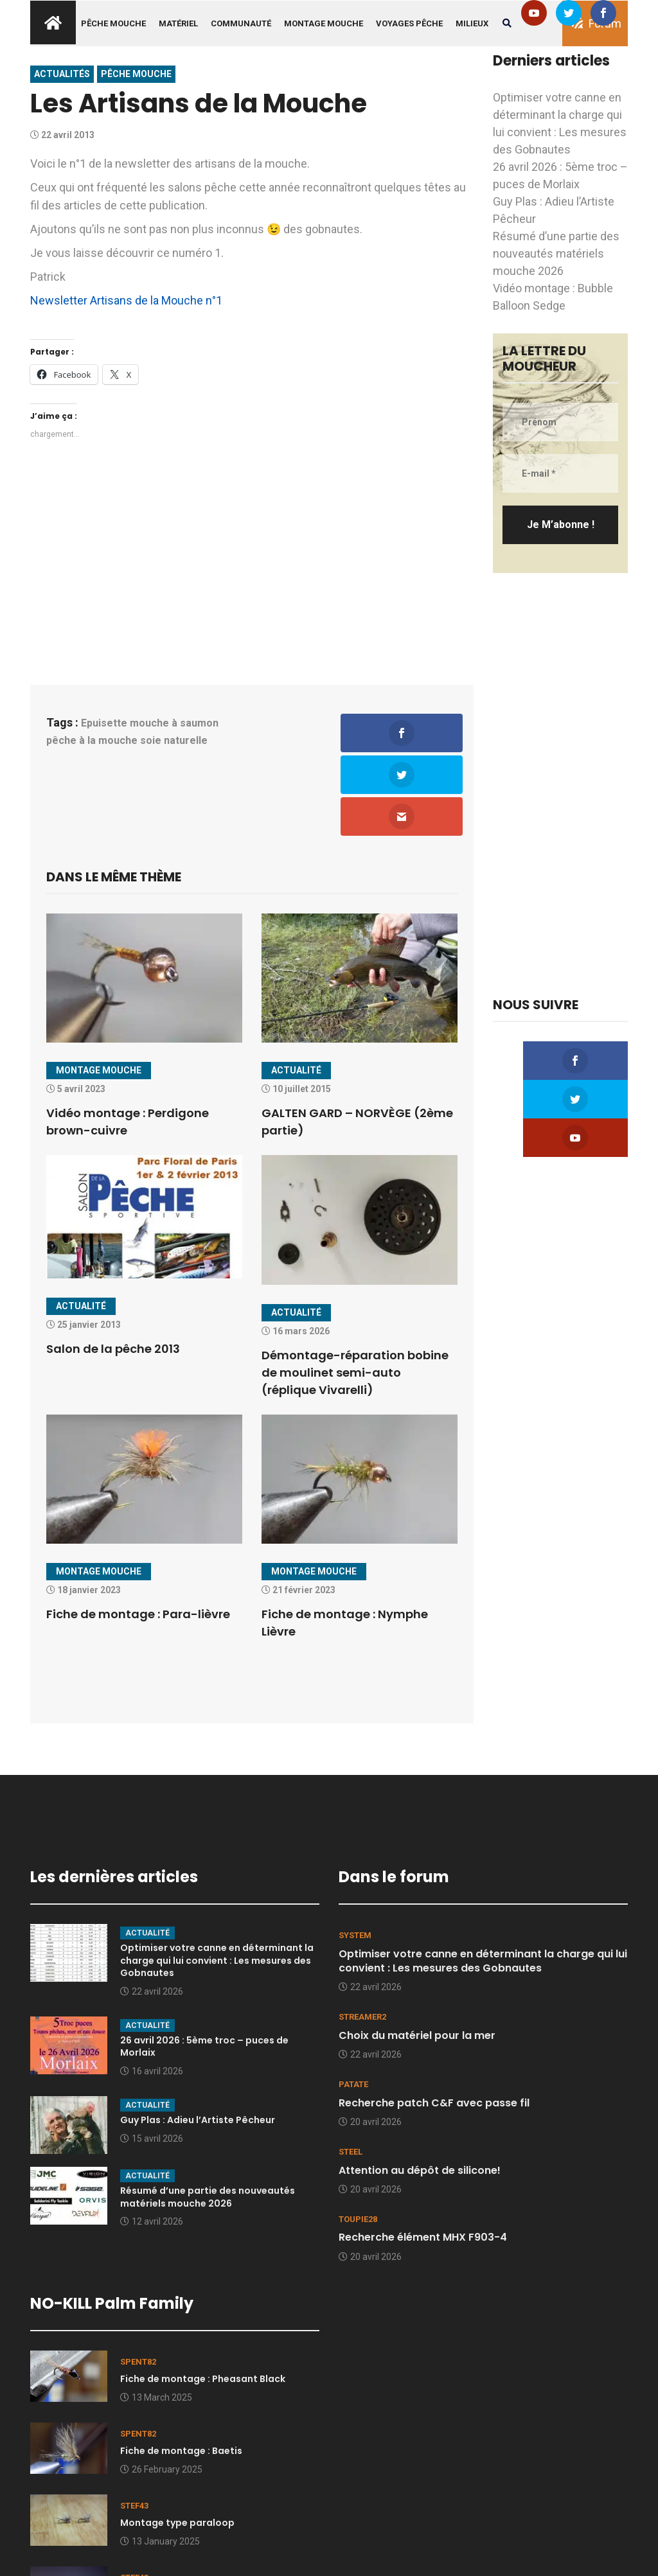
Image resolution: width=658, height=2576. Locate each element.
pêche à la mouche (92, 740)
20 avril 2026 (370, 2040)
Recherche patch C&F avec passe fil (434, 2021)
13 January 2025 (160, 2460)
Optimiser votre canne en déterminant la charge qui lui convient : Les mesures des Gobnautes (217, 1879)
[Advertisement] (252, 559)
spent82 (138, 2280)
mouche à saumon (174, 723)
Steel (350, 2070)
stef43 (134, 2424)
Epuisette (104, 723)
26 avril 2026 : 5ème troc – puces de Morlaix (204, 1965)
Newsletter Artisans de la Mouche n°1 (126, 300)
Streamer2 (362, 1936)
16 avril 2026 (151, 1989)
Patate (353, 2002)
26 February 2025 (161, 2388)
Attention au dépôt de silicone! (420, 2088)
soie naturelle (174, 740)
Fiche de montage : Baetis (181, 2369)
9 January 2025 (157, 2532)
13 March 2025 (156, 2316)
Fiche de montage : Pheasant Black (202, 2297)
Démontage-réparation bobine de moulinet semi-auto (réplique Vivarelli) (355, 1291)
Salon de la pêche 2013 (113, 1267)
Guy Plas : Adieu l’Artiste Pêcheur (197, 2038)
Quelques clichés (160, 2513)
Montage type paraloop (177, 2441)
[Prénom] (560, 422)
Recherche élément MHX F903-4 (423, 2156)
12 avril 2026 (151, 2140)
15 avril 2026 (151, 2057)
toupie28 (358, 2137)
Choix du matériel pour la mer (417, 1953)
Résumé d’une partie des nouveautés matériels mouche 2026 (556, 253)
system (355, 1853)
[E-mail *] (560, 473)
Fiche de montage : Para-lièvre (138, 1532)
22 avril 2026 (151, 1910)
